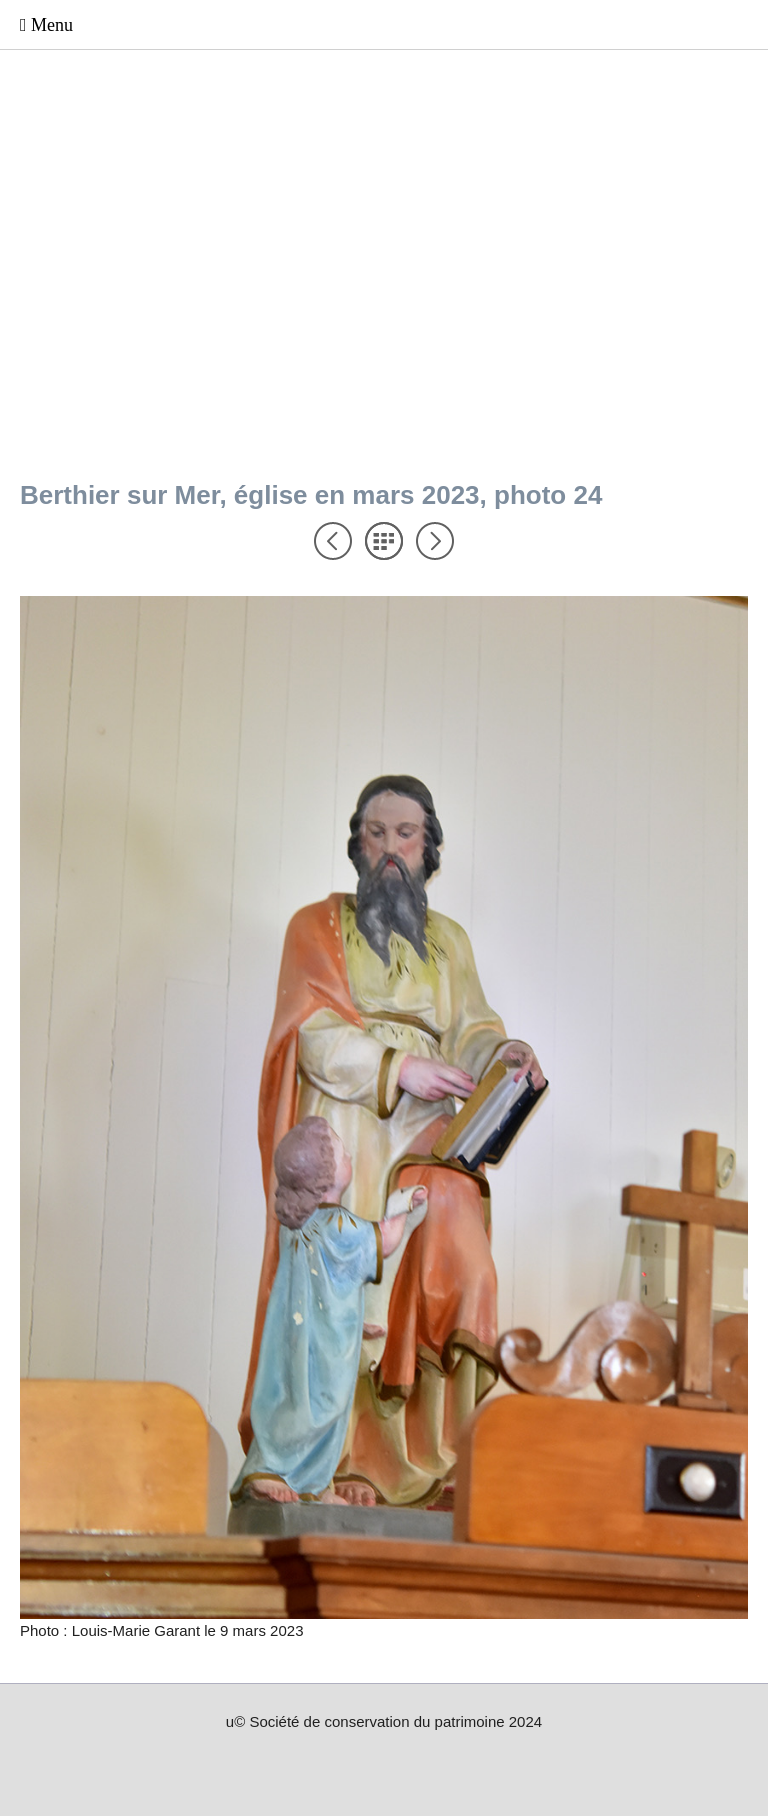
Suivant (435, 541)
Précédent (333, 541)
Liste (384, 541)
